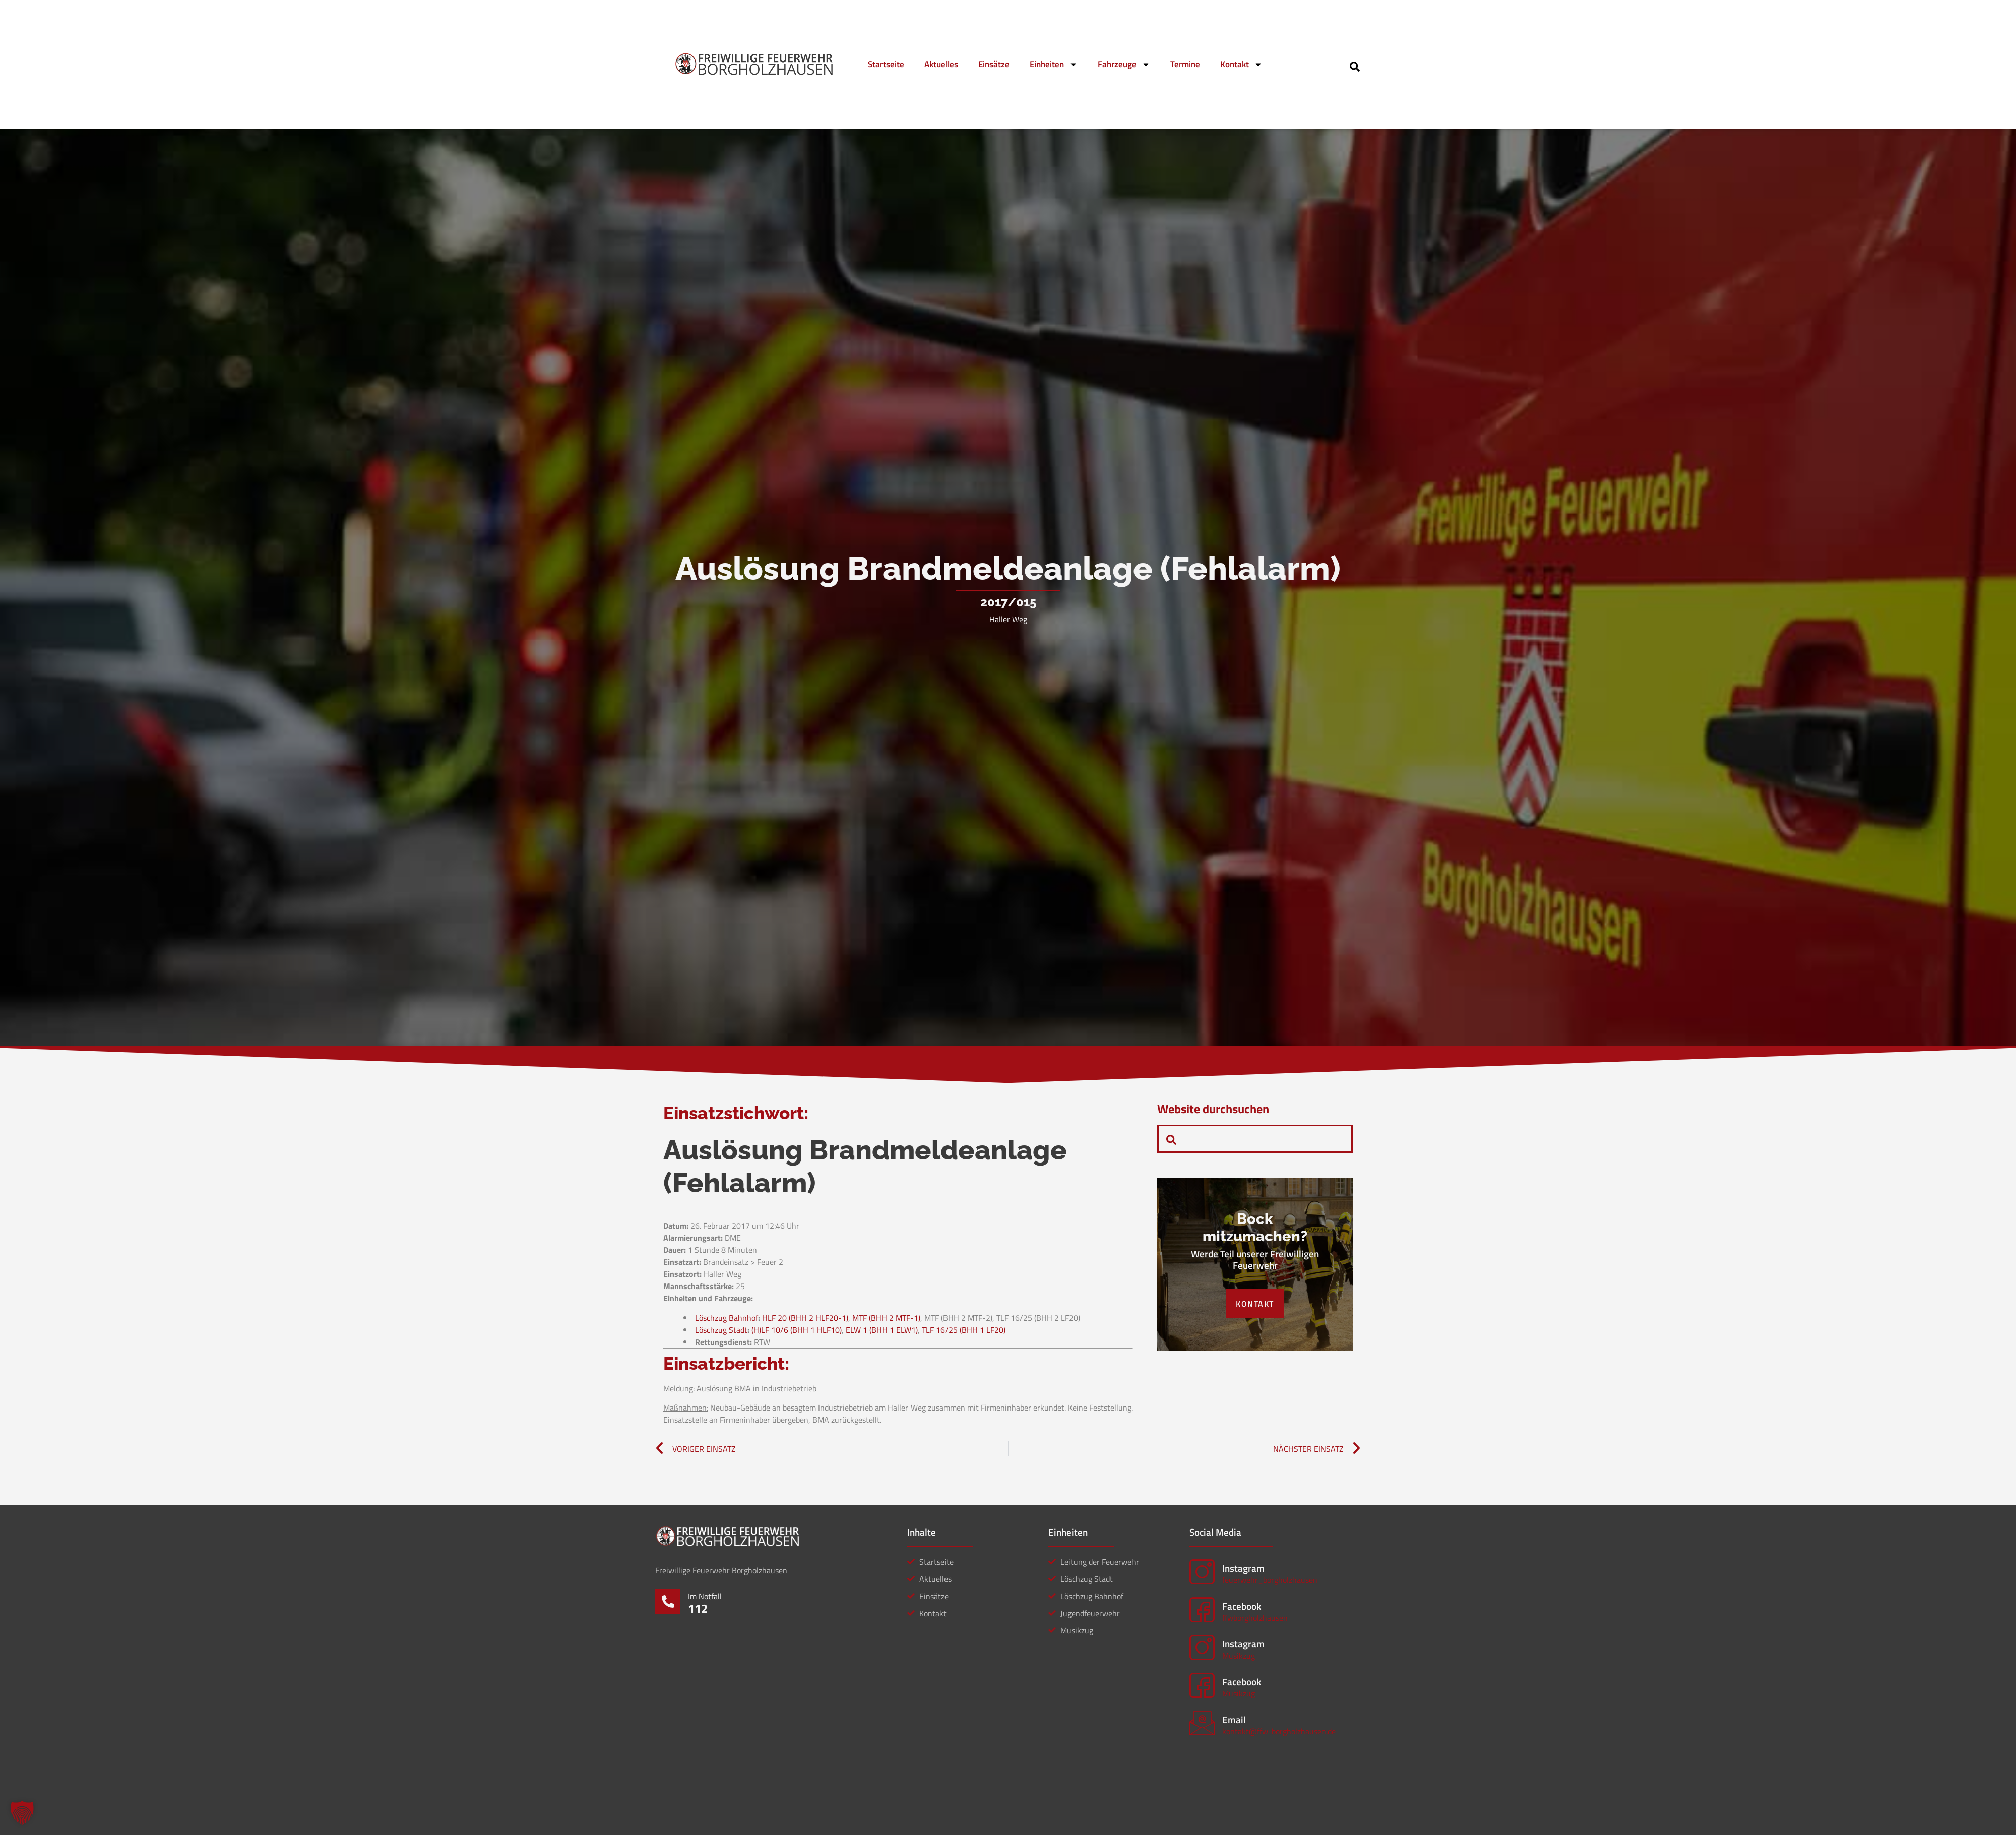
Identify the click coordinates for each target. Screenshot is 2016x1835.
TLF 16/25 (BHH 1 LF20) (963, 1330)
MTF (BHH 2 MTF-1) (886, 1318)
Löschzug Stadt (721, 1330)
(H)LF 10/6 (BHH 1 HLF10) (796, 1330)
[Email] (1202, 1723)
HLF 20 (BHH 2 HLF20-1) (805, 1318)
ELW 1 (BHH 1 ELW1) (882, 1330)
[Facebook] (1202, 1609)
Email (1234, 1719)
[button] (22, 1813)
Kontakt (1241, 64)
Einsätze (994, 64)
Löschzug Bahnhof (726, 1318)
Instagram (1243, 1568)
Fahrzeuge (1124, 64)
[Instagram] (1202, 1571)
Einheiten (1054, 64)
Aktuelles (941, 64)
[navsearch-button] (1355, 65)
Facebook (1241, 1606)
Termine (1185, 64)
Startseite (886, 64)
